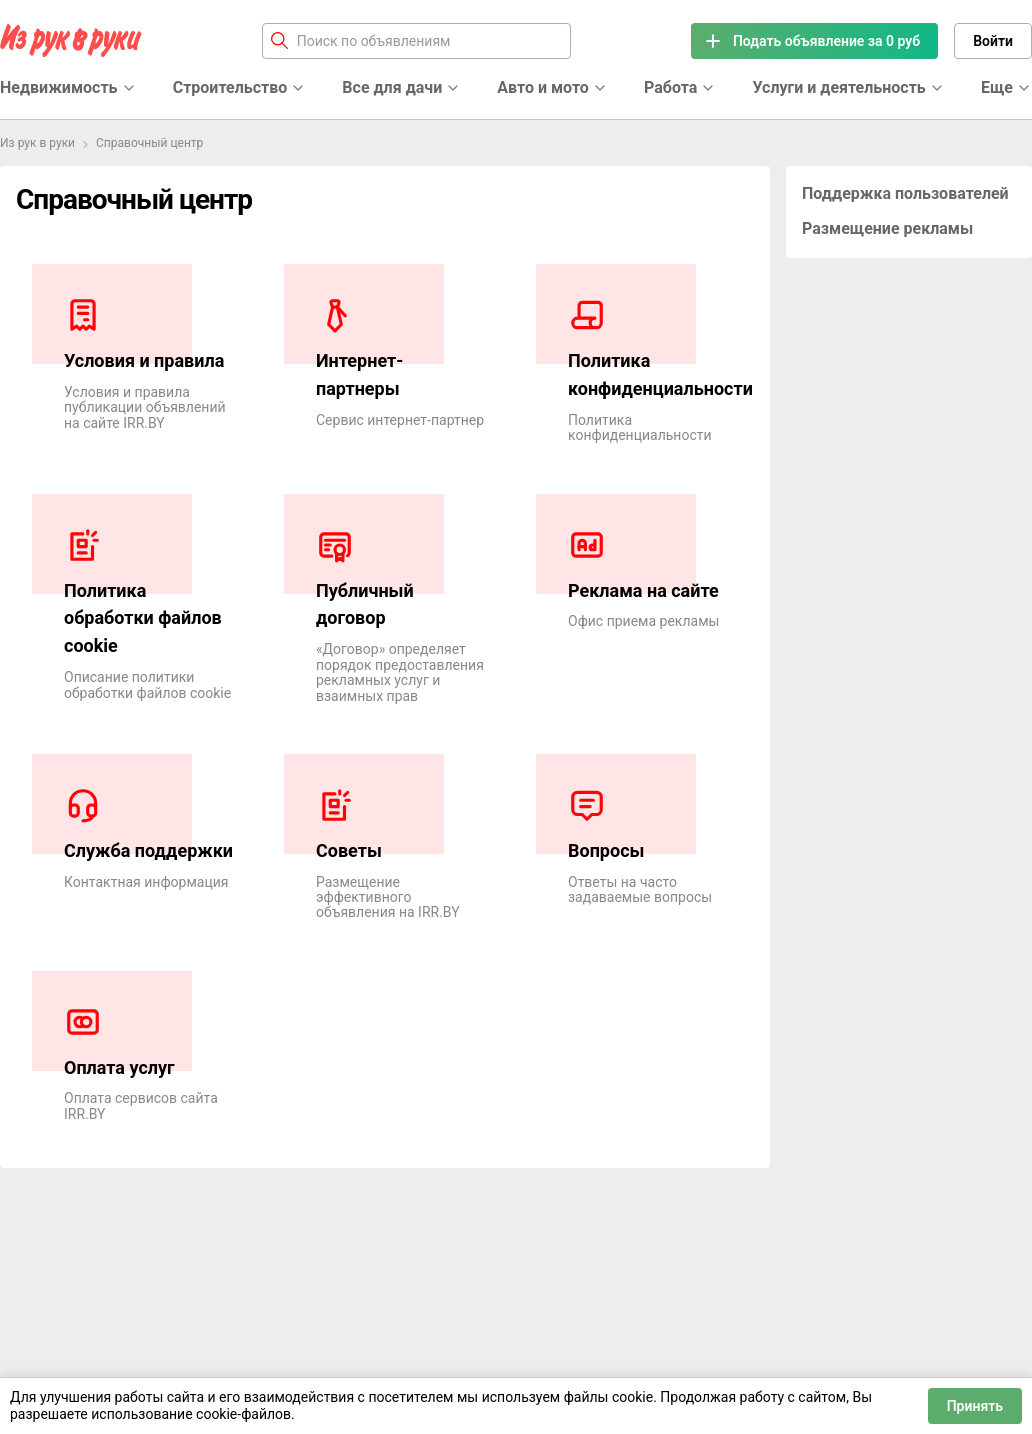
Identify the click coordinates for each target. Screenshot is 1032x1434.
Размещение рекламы (887, 228)
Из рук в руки (37, 143)
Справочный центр (149, 143)
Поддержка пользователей (905, 193)
